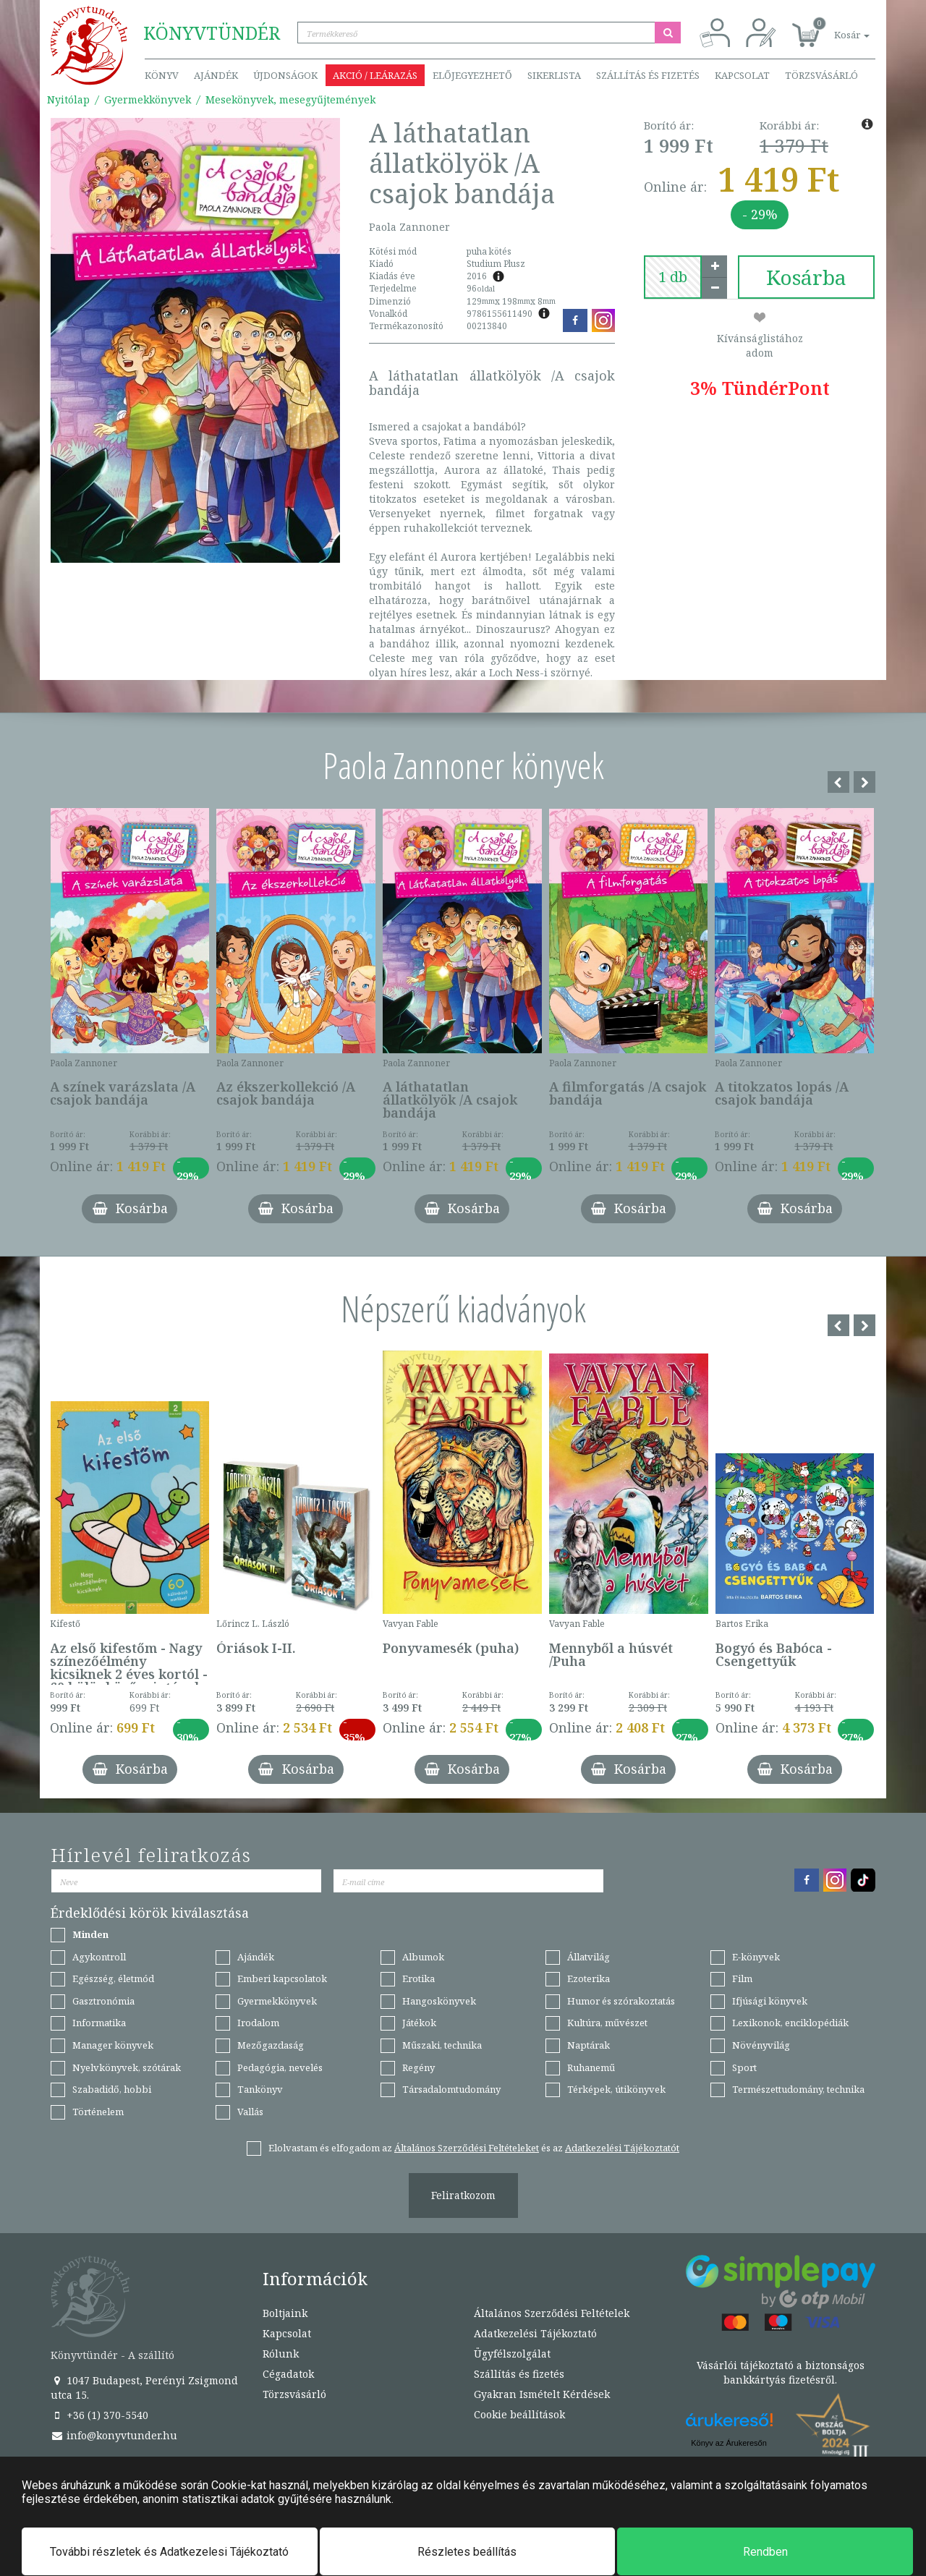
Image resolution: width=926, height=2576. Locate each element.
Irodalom (258, 2022)
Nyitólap (68, 99)
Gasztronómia (103, 2000)
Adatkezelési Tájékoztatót (622, 2147)
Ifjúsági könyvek (769, 2000)
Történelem (98, 2111)
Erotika (418, 1978)
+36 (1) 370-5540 (99, 2415)
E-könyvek (756, 1956)
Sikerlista (554, 75)
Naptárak (588, 2045)
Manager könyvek (112, 2045)
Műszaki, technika (442, 2045)
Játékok (419, 2022)
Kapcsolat (742, 75)
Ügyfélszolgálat (512, 2353)
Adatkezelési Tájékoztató (535, 2333)
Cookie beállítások (519, 2414)
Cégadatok (288, 2374)
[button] (835, 27)
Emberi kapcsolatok (282, 1978)
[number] (673, 277)
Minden (90, 1934)
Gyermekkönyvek (147, 99)
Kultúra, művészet (607, 2022)
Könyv (162, 75)
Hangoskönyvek (439, 2000)
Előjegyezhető (472, 75)
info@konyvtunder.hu (114, 2435)
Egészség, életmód (113, 1978)
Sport (744, 2067)
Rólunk (281, 2353)
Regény (418, 2067)
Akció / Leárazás (375, 75)
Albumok (423, 1956)
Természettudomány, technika (798, 2089)
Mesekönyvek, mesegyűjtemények (290, 99)
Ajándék (216, 75)
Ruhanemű (591, 2067)
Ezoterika (588, 1978)
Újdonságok (285, 75)
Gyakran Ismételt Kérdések (542, 2394)
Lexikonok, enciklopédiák (790, 2022)
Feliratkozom (463, 2195)
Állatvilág (588, 1956)
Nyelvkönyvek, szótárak (126, 2067)
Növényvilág (761, 2045)
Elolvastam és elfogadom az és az (473, 2147)
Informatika (99, 2022)
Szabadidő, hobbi (111, 2089)
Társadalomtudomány (451, 2089)
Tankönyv (260, 2089)
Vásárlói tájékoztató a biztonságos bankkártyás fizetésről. (781, 2372)
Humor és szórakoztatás (621, 2000)
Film (742, 1978)
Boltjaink (285, 2313)
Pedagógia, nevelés (280, 2067)
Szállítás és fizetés (648, 75)
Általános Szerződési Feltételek (551, 2313)
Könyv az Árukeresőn (729, 2443)
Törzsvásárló (821, 75)
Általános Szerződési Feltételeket (466, 2147)
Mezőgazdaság (270, 2045)
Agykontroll (99, 1956)
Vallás (250, 2111)
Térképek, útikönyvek (616, 2089)
